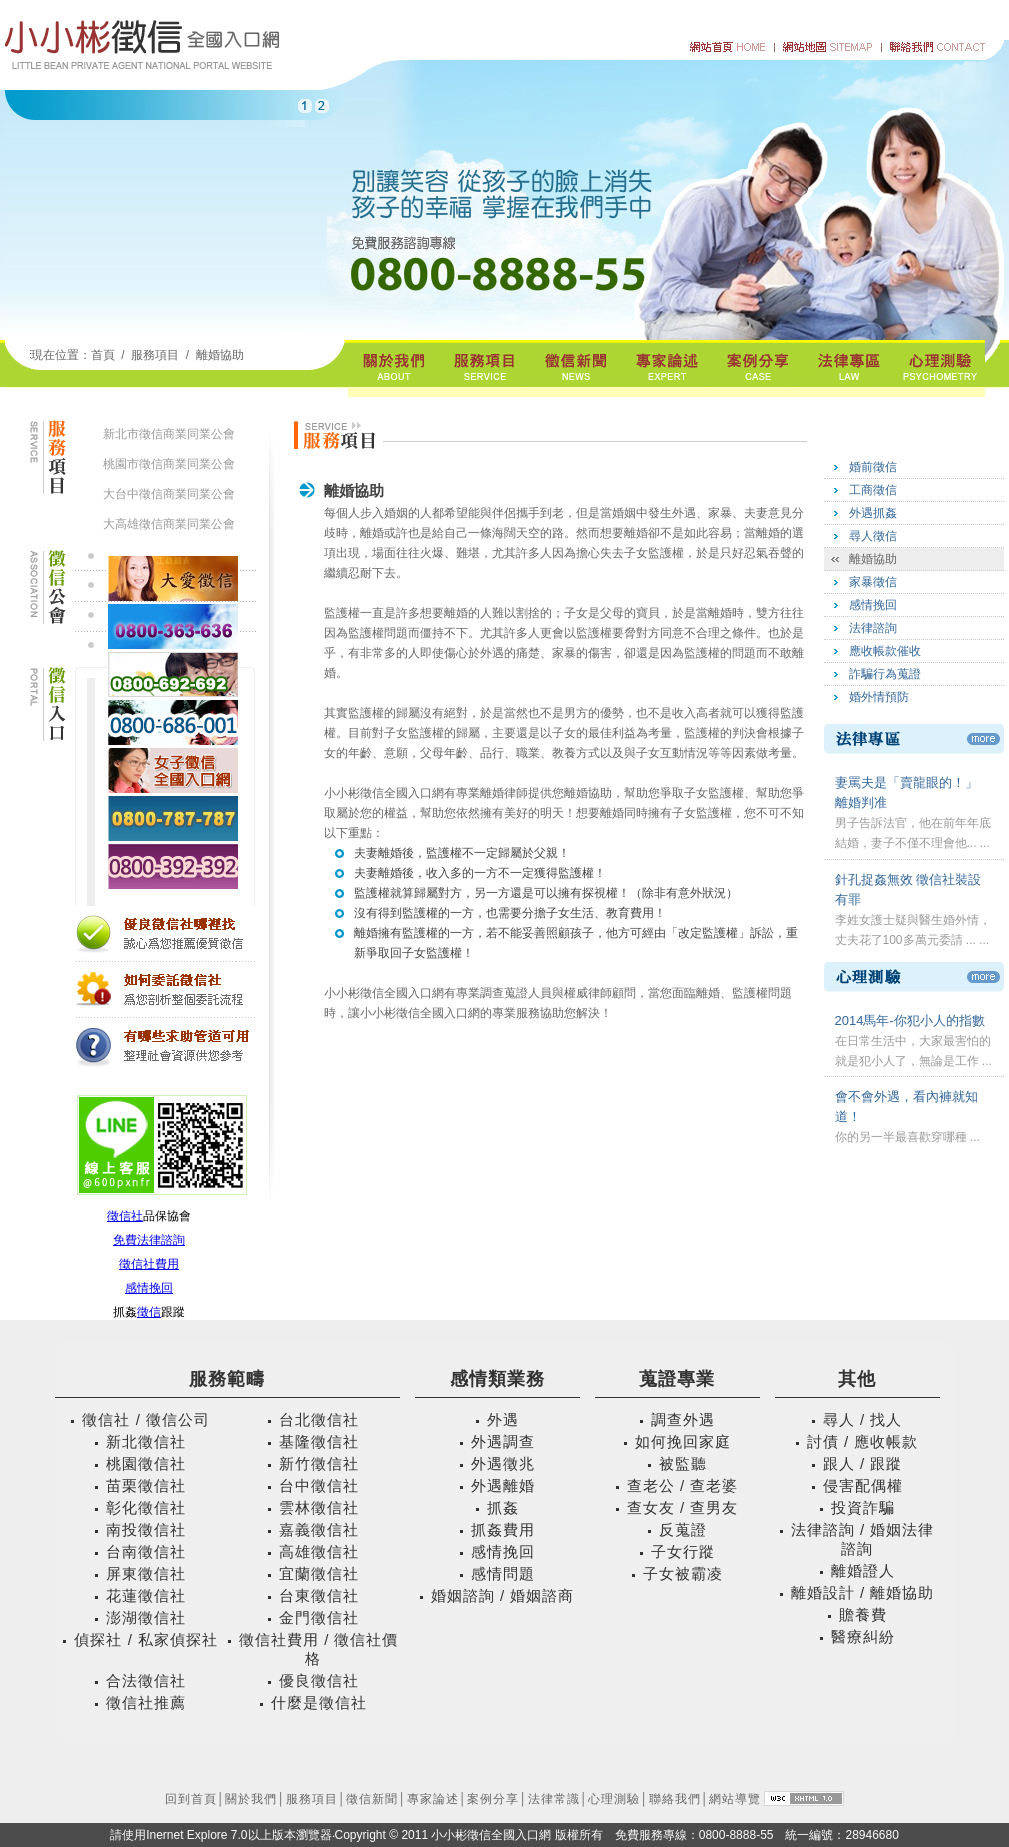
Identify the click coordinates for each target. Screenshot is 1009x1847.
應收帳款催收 (885, 651)
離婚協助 (220, 355)
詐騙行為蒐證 (885, 674)
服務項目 (312, 1799)
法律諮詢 (873, 628)
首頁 (103, 355)
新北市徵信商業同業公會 (169, 434)
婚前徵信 (873, 467)
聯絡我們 (675, 1799)
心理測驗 (614, 1799)
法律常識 (554, 1799)
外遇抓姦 (873, 513)
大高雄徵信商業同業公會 (169, 524)
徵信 (149, 1312)
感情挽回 (149, 1288)
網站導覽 (735, 1799)
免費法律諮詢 (149, 1240)
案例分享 (493, 1799)
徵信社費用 (149, 1264)
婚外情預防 (879, 697)
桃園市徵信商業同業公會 (169, 464)
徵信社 (125, 1216)
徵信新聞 (372, 1799)
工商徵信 (873, 490)
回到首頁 (191, 1799)
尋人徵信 (873, 536)
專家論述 (433, 1799)
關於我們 (251, 1799)
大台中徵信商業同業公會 (169, 494)
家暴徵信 (873, 582)
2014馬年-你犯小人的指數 (910, 1020)
